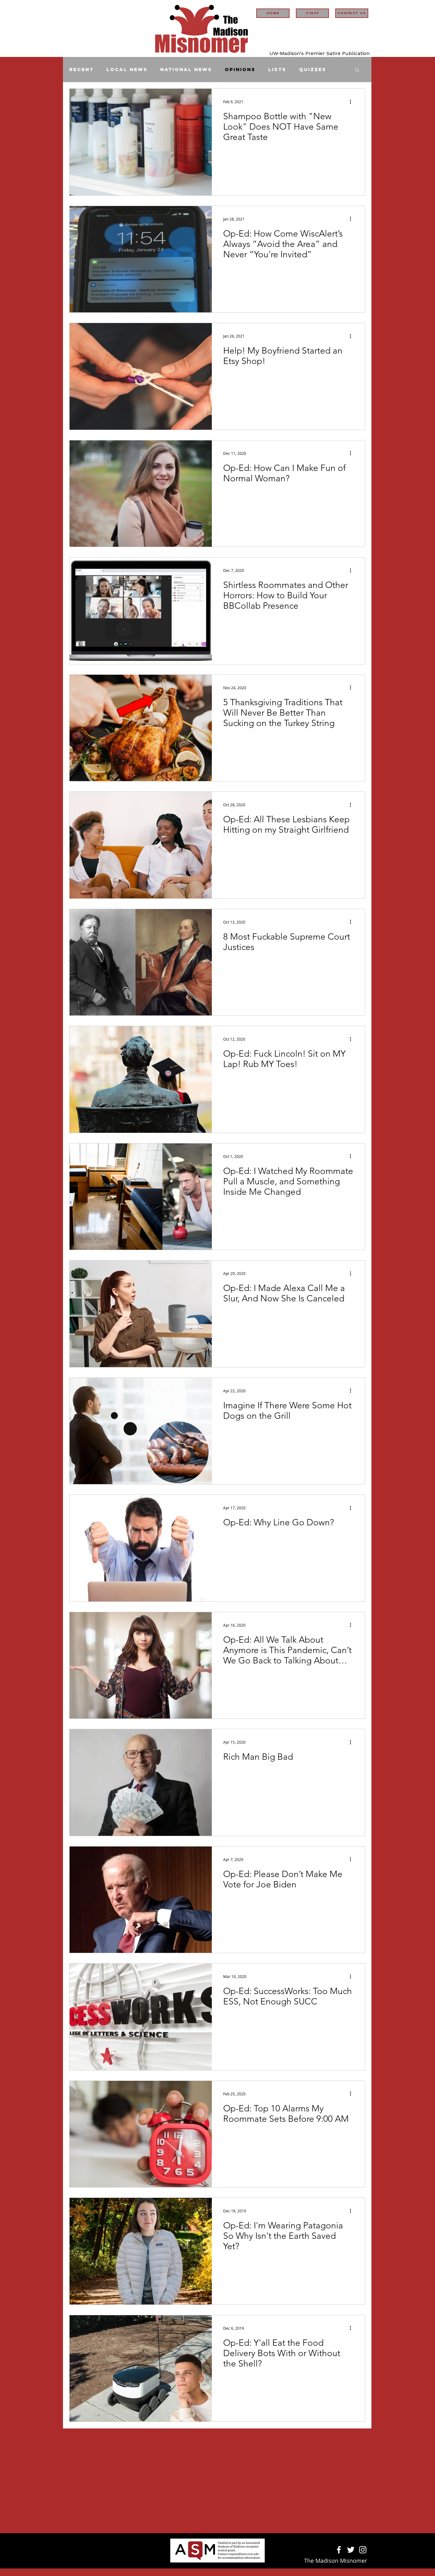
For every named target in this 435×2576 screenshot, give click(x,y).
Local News (127, 69)
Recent (81, 69)
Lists (277, 69)
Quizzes (312, 69)
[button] (357, 70)
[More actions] (352, 101)
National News (186, 69)
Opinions (240, 69)
